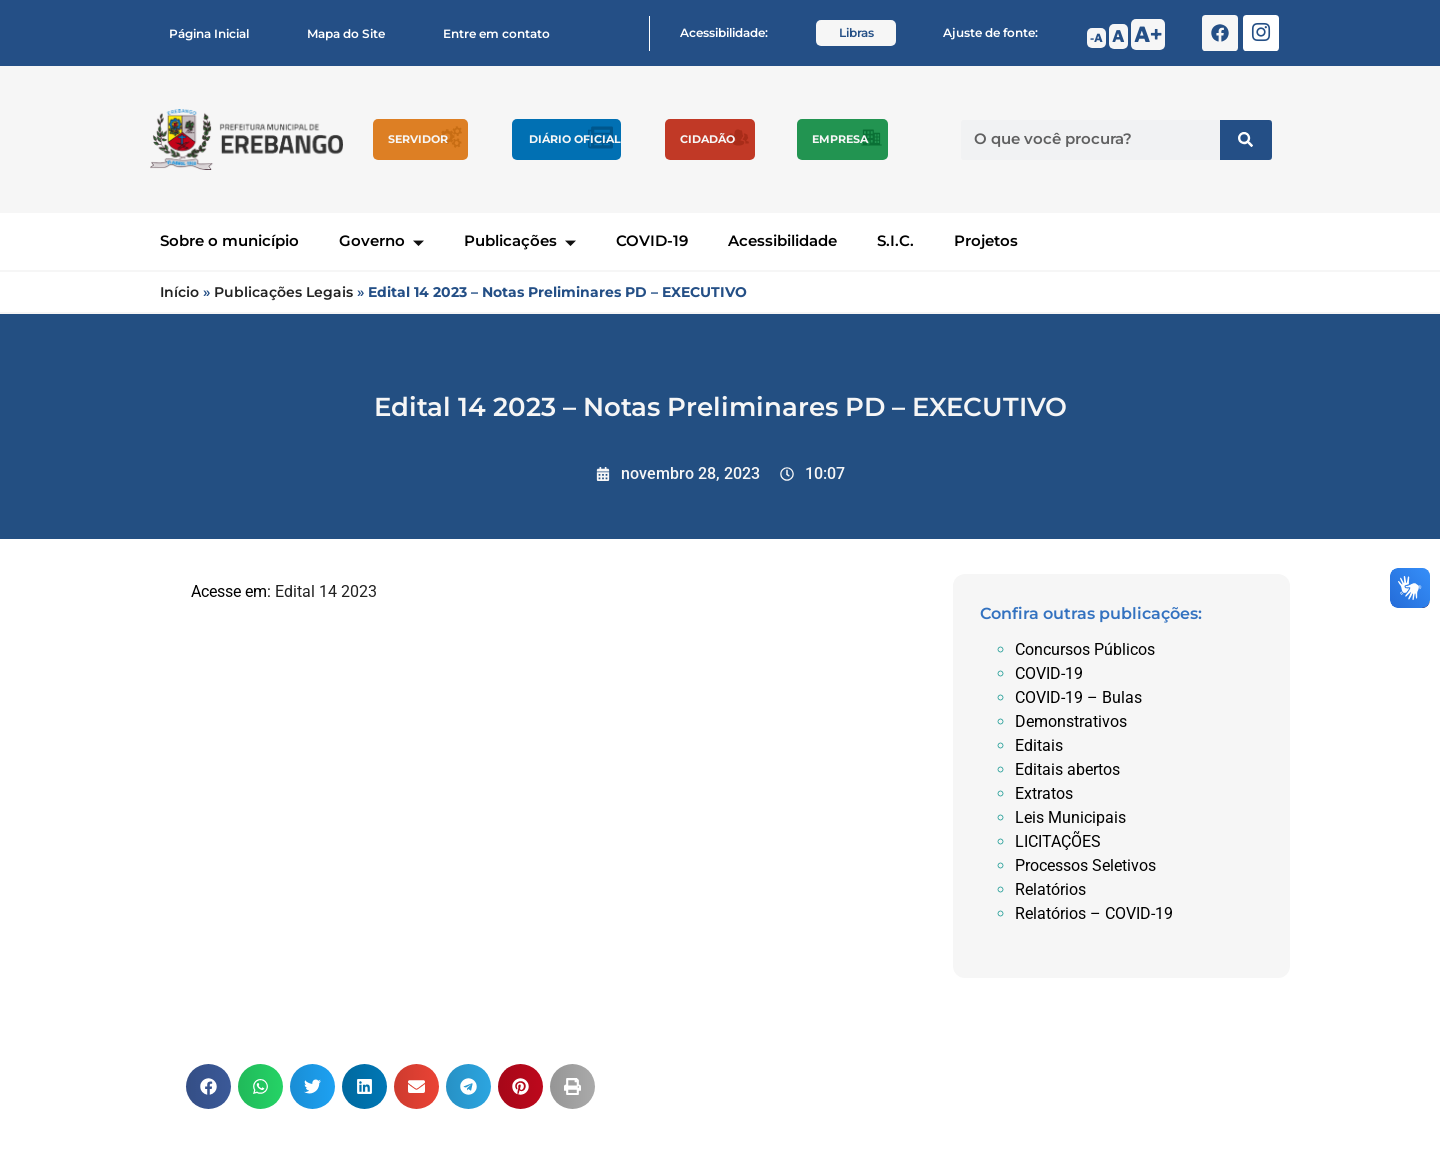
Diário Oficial (575, 139)
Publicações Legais (283, 292)
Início (179, 292)
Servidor (418, 139)
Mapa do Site (346, 33)
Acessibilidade (782, 240)
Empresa (840, 139)
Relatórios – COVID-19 (1094, 913)
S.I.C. (895, 240)
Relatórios (1050, 889)
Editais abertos (1067, 769)
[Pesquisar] (1246, 140)
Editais (1039, 745)
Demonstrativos (1071, 721)
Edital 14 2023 (326, 591)
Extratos (1044, 793)
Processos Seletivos (1085, 865)
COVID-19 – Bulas (1078, 697)
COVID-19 (652, 240)
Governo (381, 240)
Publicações (520, 240)
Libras (856, 32)
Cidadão (707, 139)
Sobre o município (229, 240)
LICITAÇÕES (1058, 841)
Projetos (986, 240)
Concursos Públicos (1085, 649)
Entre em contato (496, 33)
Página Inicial (209, 33)
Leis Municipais (1070, 817)
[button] (208, 1086)
